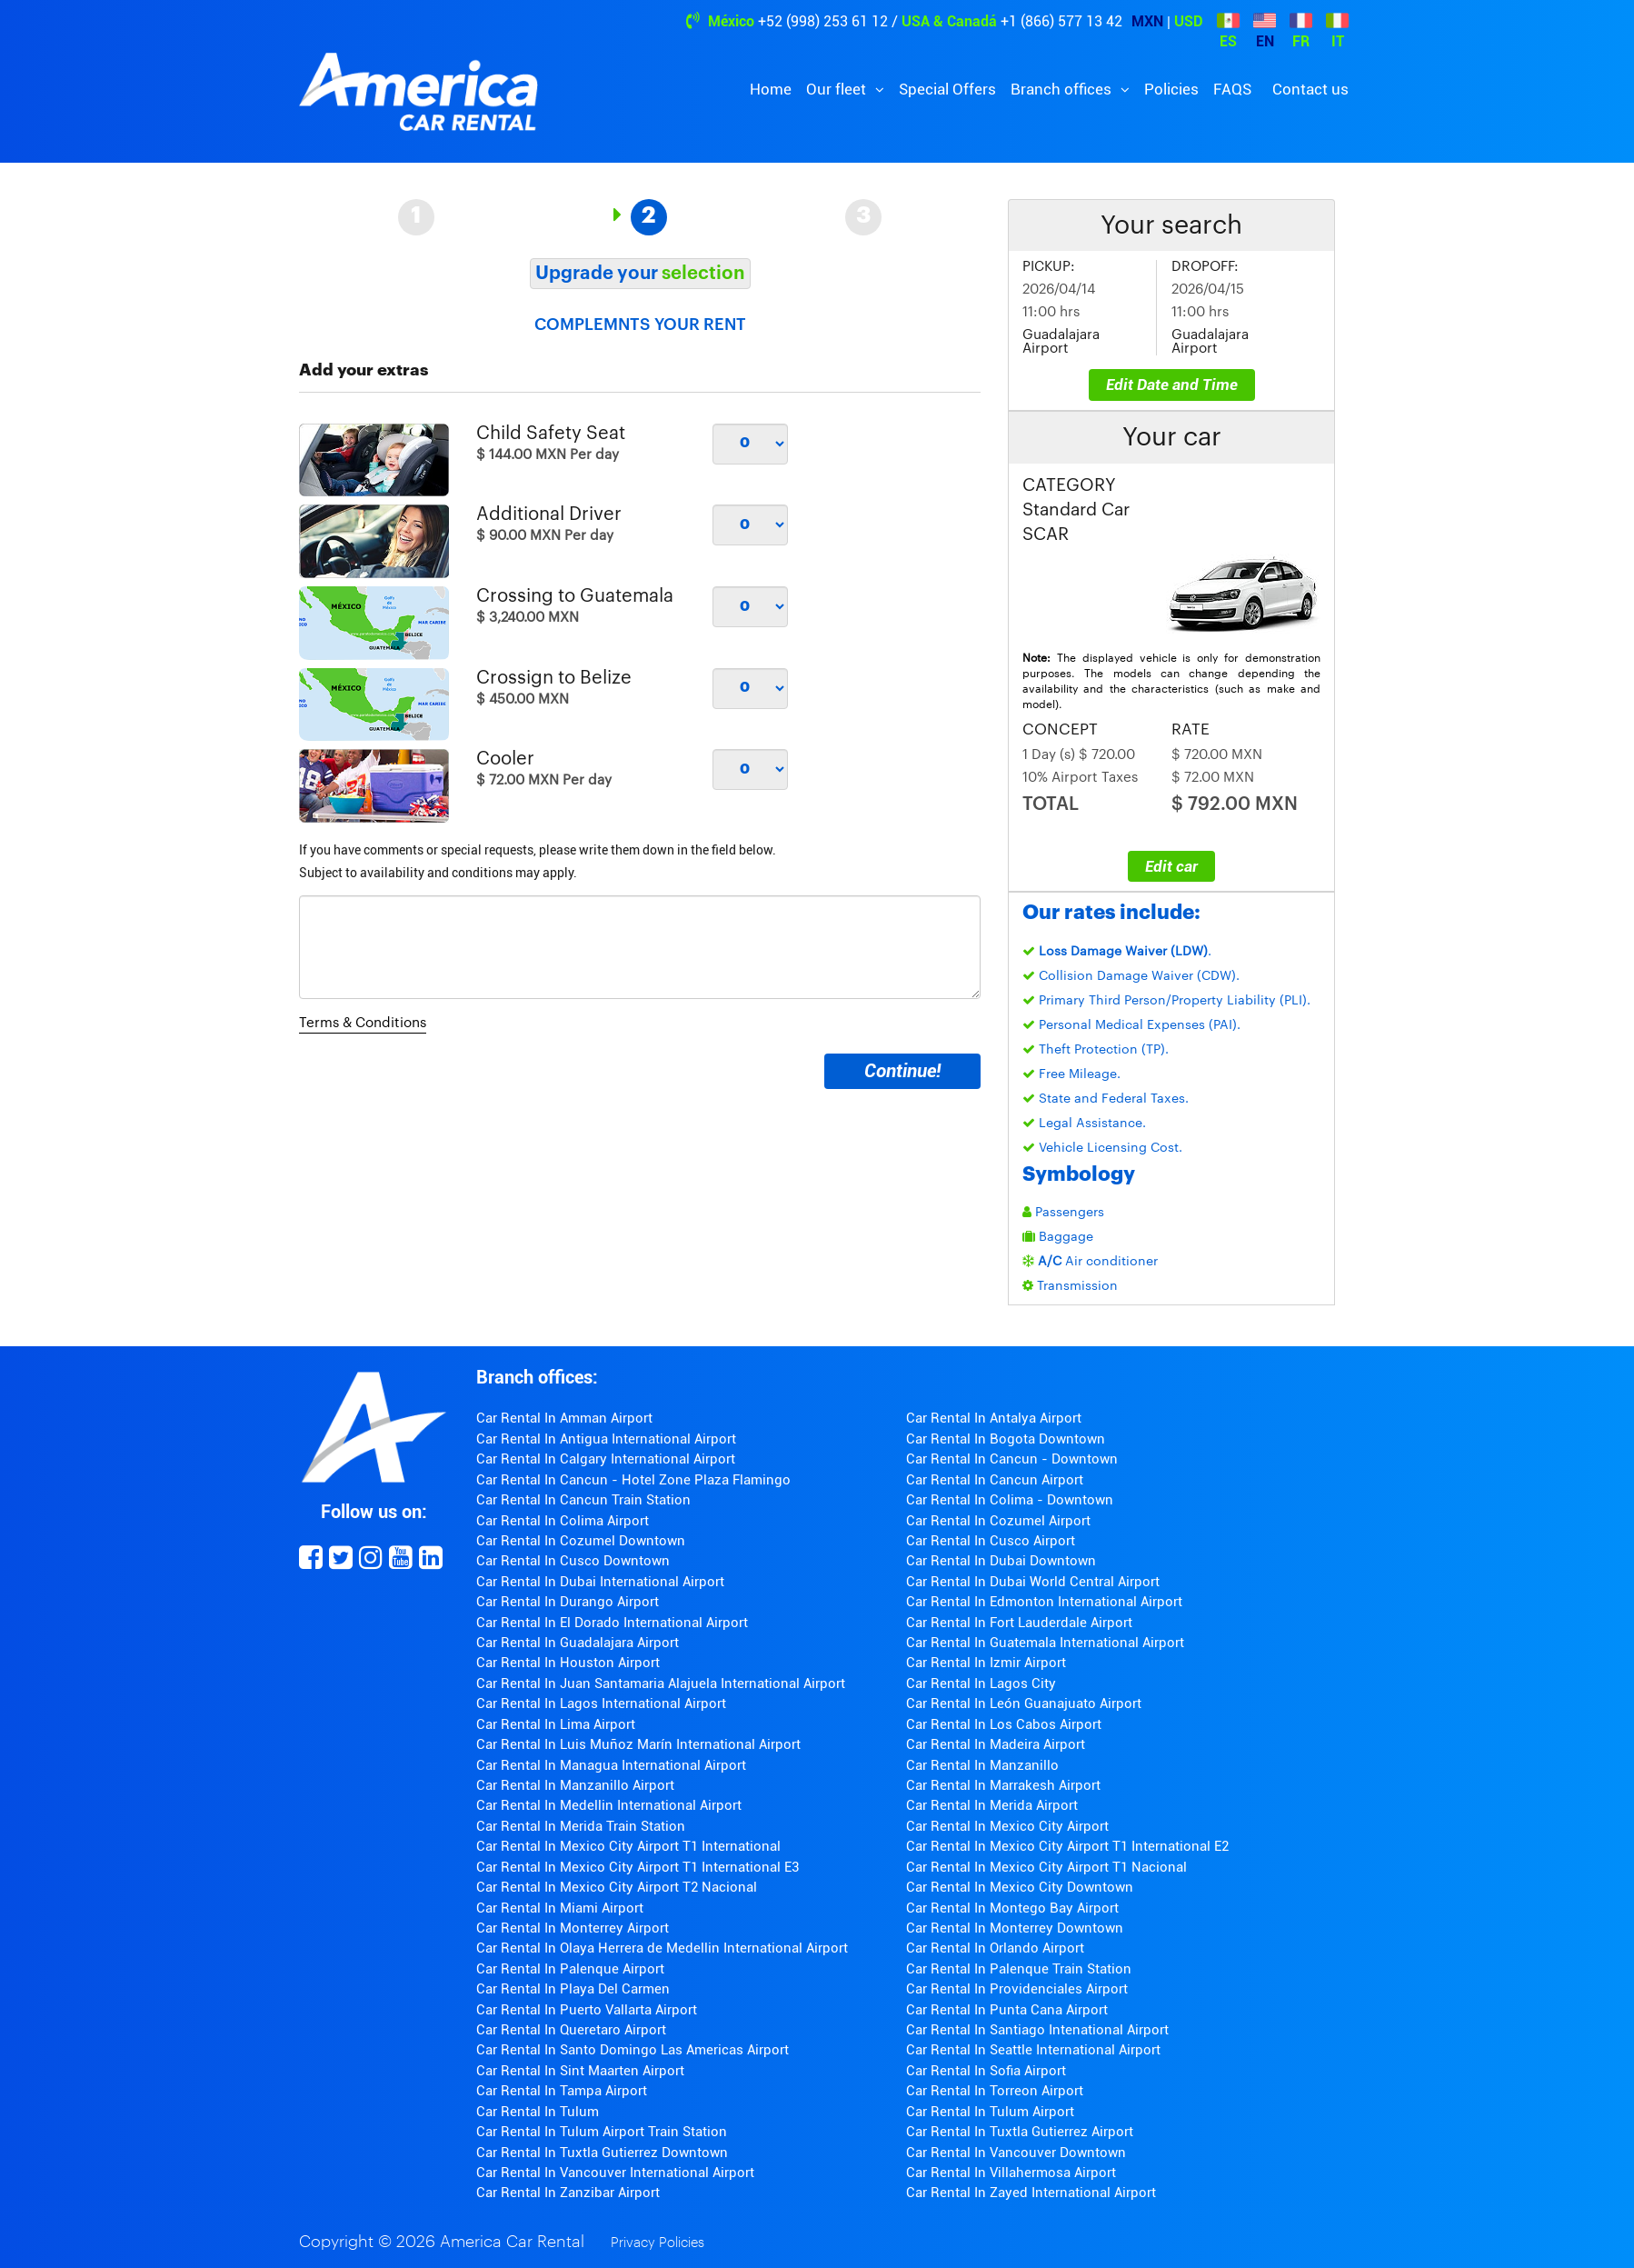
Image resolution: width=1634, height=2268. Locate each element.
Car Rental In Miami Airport (559, 1908)
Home (771, 89)
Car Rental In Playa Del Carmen (573, 1989)
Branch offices (1063, 89)
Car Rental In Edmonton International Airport (1044, 1602)
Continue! (902, 1071)
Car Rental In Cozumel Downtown (580, 1541)
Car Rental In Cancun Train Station (583, 1500)
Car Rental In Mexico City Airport (1007, 1826)
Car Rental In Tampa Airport (561, 2091)
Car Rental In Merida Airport (992, 1805)
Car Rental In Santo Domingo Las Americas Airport (632, 2050)
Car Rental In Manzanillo (982, 1765)
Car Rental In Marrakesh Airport (1003, 1785)
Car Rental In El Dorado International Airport (612, 1622)
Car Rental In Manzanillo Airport (575, 1785)
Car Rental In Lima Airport (555, 1724)
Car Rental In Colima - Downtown (1009, 1500)
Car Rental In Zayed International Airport (1031, 2192)
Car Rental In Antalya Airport (993, 1418)
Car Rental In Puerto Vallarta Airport (586, 2010)
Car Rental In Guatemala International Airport (1045, 1642)
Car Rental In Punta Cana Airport (1007, 2010)
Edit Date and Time (1172, 384)
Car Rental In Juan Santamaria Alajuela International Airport (660, 1683)
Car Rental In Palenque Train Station (1018, 1969)
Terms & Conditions (362, 1023)
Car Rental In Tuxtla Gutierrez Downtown (602, 2152)
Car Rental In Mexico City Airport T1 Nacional (1046, 1867)
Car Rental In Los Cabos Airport (1003, 1724)
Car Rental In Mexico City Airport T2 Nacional (616, 1887)
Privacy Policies (657, 2243)
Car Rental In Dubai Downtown (1001, 1561)
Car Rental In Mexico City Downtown (1019, 1887)
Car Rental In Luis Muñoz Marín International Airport (638, 1744)
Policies (1171, 89)
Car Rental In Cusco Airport (990, 1541)
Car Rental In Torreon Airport (994, 2091)
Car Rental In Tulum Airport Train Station (601, 2131)
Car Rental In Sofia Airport (986, 2071)
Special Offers (947, 89)
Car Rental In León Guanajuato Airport (1023, 1703)
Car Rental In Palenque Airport (570, 1969)
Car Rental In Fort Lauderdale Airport (1019, 1622)
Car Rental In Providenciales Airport (1017, 1989)
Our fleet (838, 89)
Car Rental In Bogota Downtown (1005, 1439)
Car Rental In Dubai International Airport (600, 1582)
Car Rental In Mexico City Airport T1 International (628, 1846)
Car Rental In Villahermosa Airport (1011, 2172)
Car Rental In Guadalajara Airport (577, 1642)
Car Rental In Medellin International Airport (609, 1805)
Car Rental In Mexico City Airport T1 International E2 (1067, 1846)
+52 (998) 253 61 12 (823, 21)
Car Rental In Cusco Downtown (573, 1561)
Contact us (1310, 89)
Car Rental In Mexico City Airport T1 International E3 (637, 1867)
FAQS (1232, 89)
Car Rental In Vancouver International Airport (615, 2172)
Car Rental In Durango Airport (567, 1602)
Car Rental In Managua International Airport (611, 1765)
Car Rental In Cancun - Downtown (1012, 1459)
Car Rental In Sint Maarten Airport (580, 2071)
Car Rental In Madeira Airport (995, 1744)
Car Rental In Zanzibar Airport (568, 2192)
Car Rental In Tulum (537, 2111)
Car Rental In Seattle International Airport (1033, 2050)
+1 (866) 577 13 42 (1061, 21)
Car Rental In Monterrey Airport (572, 1928)
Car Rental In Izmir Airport (986, 1662)
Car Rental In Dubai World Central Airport (1033, 1582)
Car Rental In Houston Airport (568, 1662)
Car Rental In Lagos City (981, 1683)
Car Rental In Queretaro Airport (571, 2030)
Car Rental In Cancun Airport (994, 1480)
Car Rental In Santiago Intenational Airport (1037, 2030)
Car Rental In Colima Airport (562, 1521)
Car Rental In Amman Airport (564, 1418)
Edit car (1171, 866)
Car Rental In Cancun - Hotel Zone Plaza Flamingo (633, 1480)
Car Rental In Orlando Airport (995, 1948)
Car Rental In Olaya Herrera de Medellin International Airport (662, 1948)
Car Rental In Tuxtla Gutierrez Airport (1019, 2131)
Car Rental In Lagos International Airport (601, 1703)
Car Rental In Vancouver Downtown (1016, 2152)
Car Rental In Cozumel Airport (998, 1521)
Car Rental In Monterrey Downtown (1014, 1928)
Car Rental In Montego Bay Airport (1012, 1908)
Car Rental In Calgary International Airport (605, 1459)
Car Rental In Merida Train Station (580, 1826)
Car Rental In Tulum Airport (990, 2111)
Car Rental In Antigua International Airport (606, 1439)
